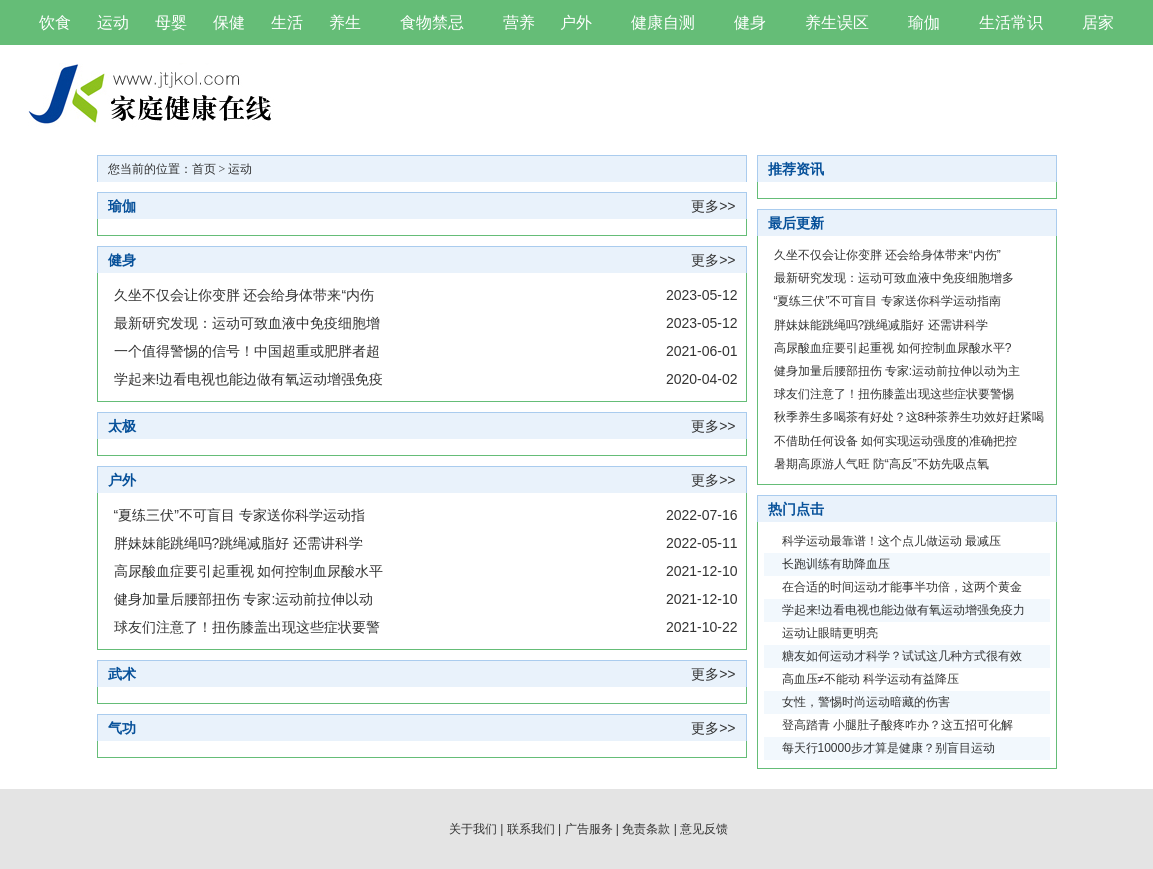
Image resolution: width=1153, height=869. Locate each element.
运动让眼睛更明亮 (830, 633)
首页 (204, 169)
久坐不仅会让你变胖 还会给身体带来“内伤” (887, 255)
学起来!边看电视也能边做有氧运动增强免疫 (249, 379)
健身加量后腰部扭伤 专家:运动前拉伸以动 (244, 599)
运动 (113, 22)
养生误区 (837, 22)
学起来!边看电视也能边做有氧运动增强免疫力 (903, 610)
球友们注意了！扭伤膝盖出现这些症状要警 (247, 627)
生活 (287, 22)
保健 (229, 22)
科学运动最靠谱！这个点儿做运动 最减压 (891, 541)
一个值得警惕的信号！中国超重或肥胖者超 (247, 351)
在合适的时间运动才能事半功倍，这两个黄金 (902, 587)
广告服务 (589, 829)
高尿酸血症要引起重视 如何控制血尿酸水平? (893, 348)
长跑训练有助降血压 (836, 564)
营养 (519, 22)
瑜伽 (924, 22)
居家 (1098, 22)
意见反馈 (704, 829)
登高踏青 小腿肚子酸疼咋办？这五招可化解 (897, 725)
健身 (750, 22)
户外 (576, 22)
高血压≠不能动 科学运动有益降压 (871, 679)
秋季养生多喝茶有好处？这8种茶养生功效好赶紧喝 (909, 417)
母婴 (171, 22)
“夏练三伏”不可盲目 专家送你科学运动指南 (887, 301)
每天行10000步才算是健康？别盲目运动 (888, 748)
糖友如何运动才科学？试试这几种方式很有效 (902, 656)
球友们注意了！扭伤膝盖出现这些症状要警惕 (894, 394)
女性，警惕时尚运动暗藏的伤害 (866, 702)
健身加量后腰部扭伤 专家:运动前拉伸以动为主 (897, 371)
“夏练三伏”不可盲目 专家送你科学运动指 (239, 515)
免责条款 (646, 829)
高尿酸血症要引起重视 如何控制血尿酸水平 (249, 571)
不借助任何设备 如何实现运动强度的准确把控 (895, 441)
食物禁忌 (432, 22)
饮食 (55, 22)
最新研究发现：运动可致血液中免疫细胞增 (247, 323)
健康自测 (663, 22)
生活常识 (1011, 22)
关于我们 (473, 829)
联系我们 (531, 829)
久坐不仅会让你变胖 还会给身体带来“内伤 (244, 295)
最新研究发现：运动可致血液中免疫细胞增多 (894, 278)
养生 (345, 22)
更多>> (713, 206)
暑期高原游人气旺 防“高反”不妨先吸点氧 (881, 464)
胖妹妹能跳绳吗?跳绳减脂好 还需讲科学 (239, 543)
